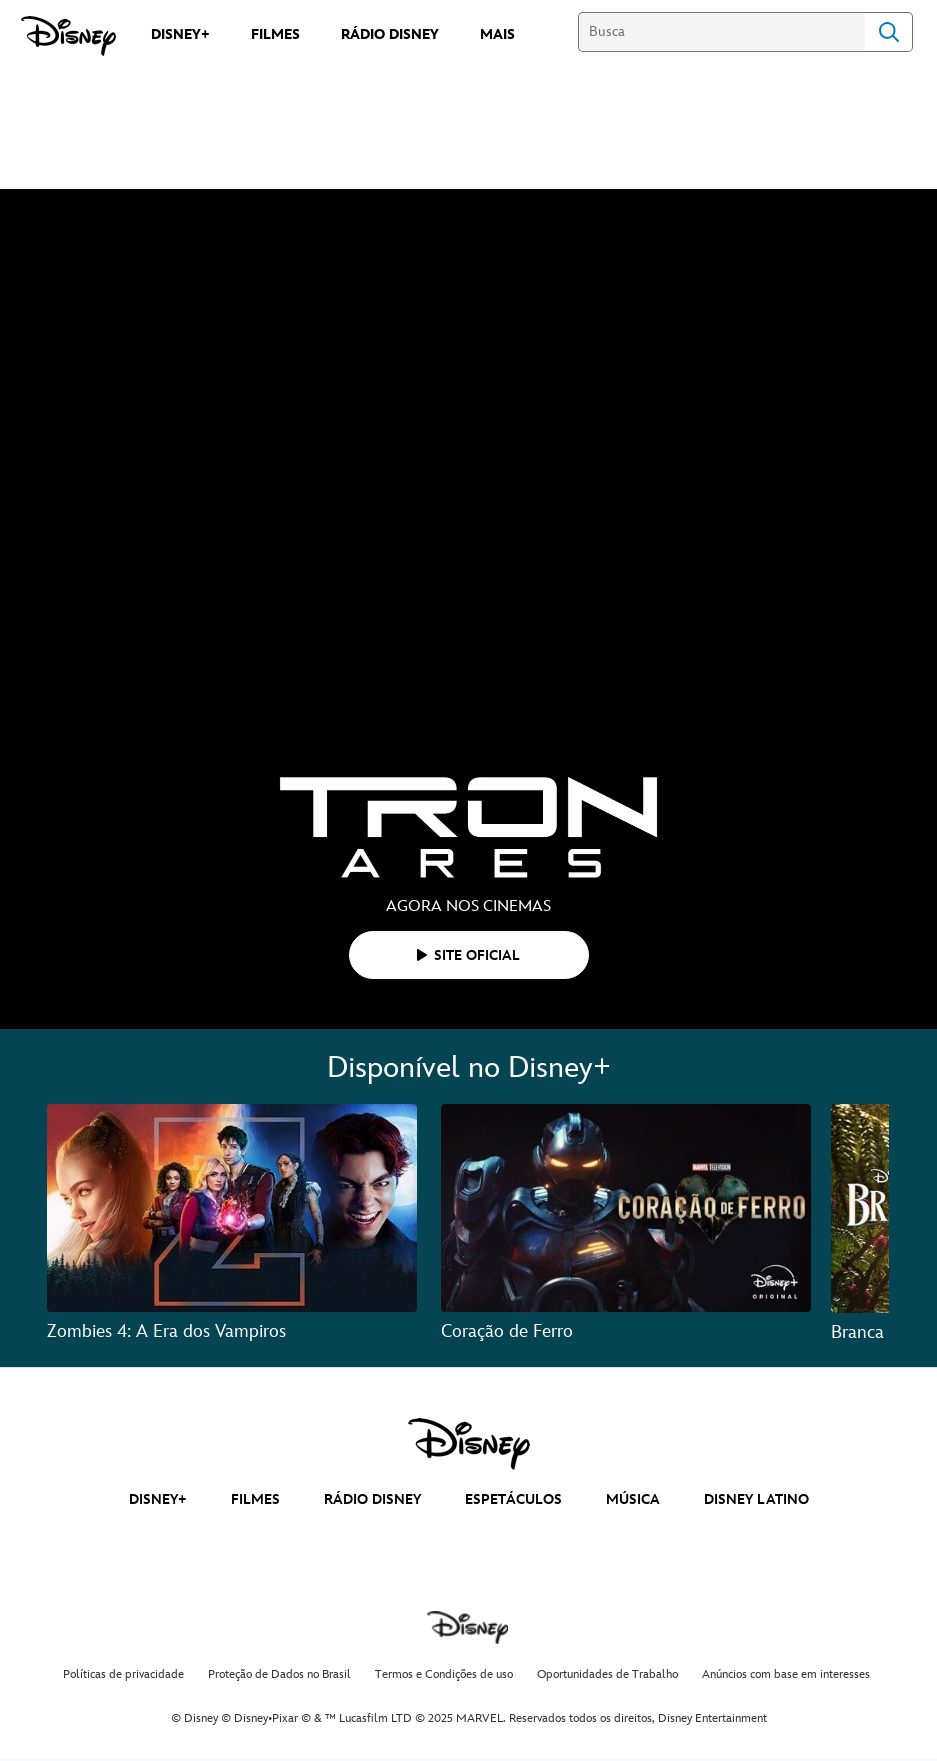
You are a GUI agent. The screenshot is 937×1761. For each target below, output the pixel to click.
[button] (469, 955)
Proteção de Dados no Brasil (279, 1674)
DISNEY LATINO (756, 1499)
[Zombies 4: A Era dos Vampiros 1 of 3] (232, 1208)
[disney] (469, 1444)
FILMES (255, 1499)
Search (889, 32)
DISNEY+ (158, 1499)
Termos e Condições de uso (444, 1674)
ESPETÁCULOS (513, 1499)
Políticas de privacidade (123, 1674)
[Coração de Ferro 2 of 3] (626, 1208)
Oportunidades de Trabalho (607, 1674)
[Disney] (68, 36)
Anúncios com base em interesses (786, 1674)
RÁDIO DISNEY (372, 1499)
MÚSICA (633, 1499)
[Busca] (721, 32)
